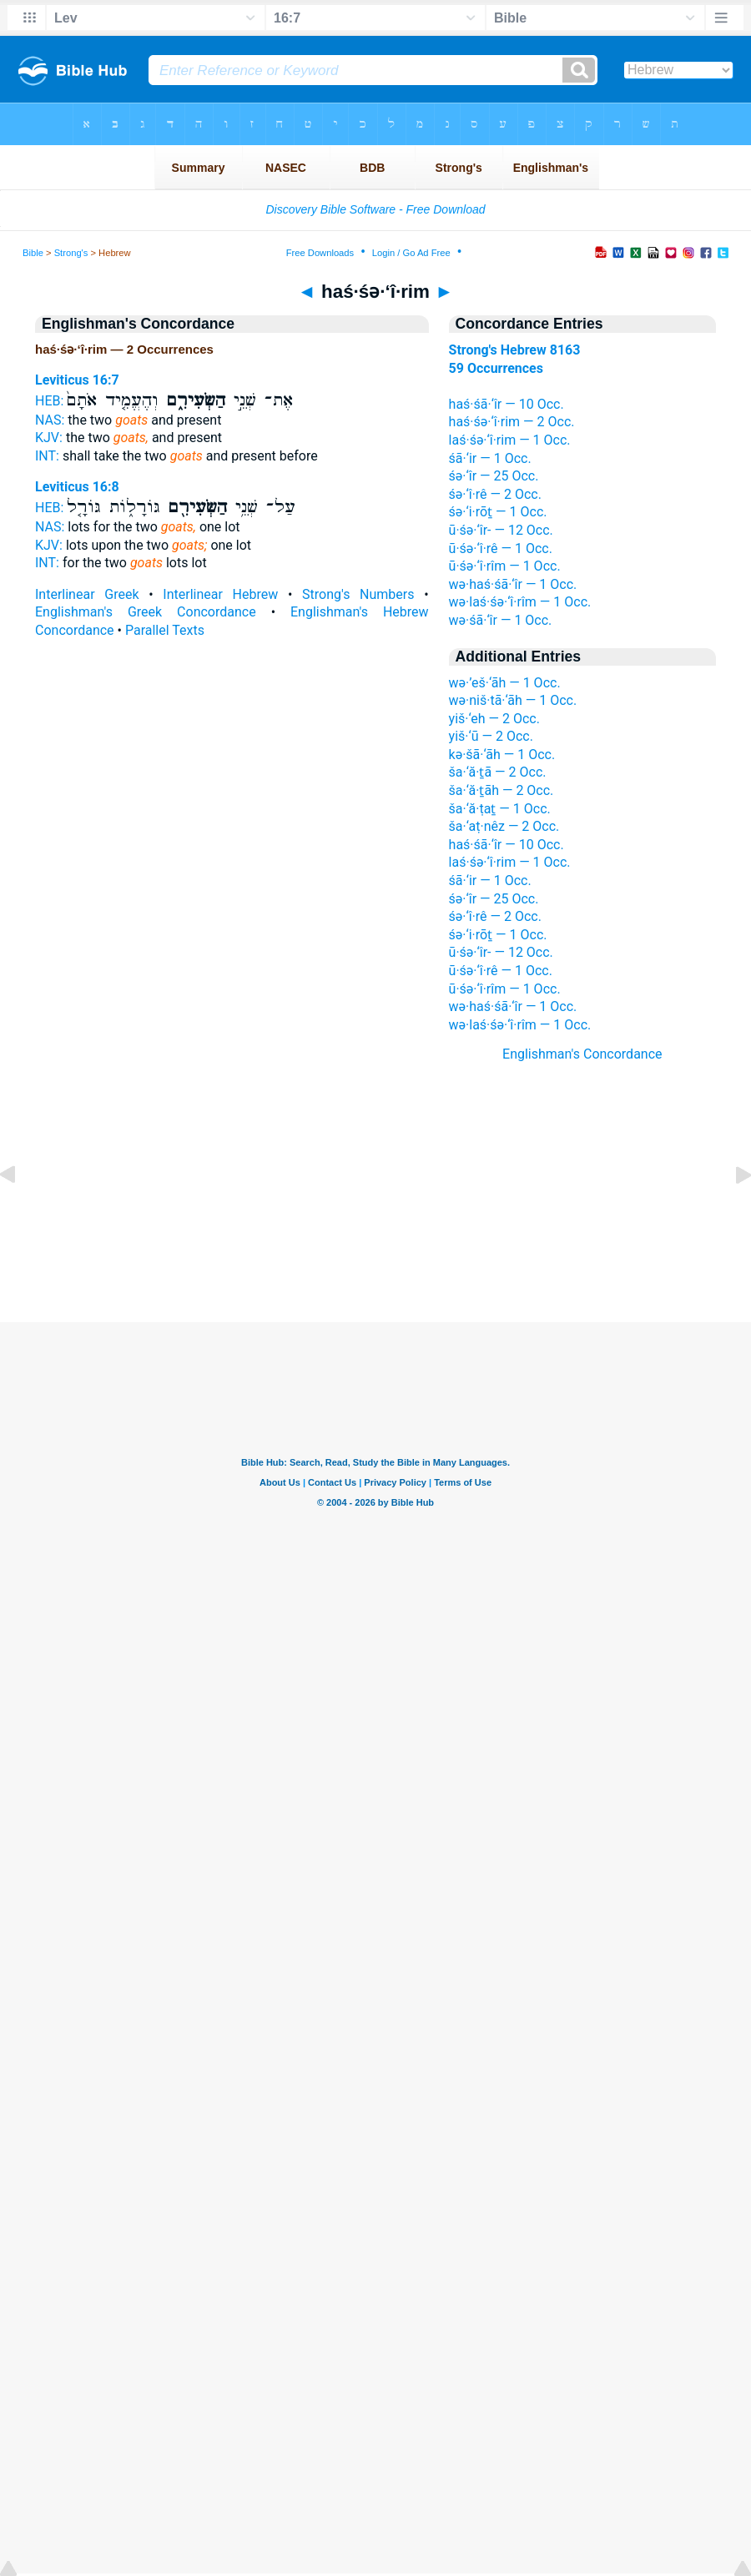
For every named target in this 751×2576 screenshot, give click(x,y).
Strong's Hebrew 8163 (515, 350)
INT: (47, 456)
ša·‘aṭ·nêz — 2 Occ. (504, 826)
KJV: (49, 437)
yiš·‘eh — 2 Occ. (494, 719)
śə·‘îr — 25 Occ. (494, 476)
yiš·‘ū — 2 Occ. (491, 736)
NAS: (49, 420)
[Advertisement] (375, 1220)
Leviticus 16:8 (77, 487)
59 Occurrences (496, 368)
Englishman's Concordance (582, 1054)
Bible (33, 253)
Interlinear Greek (87, 594)
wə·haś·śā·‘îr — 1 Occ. (513, 584)
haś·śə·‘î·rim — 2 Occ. (512, 422)
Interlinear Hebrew (220, 594)
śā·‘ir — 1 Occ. (490, 458)
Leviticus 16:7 (77, 380)
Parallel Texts (164, 630)
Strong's (71, 253)
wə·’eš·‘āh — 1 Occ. (505, 683)
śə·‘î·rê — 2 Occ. (495, 494)
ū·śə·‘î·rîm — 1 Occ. (505, 566)
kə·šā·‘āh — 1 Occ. (502, 754)
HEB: (49, 401)
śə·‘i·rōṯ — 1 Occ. (498, 512)
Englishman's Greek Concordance (145, 612)
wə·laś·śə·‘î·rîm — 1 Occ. (520, 602)
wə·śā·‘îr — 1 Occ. (500, 620)
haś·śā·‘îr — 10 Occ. (506, 404)
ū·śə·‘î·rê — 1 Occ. (500, 548)
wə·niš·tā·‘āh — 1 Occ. (513, 700)
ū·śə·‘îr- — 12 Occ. (501, 530)
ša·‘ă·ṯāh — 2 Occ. (501, 790)
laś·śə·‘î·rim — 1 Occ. (510, 440)
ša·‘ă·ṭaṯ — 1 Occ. (500, 809)
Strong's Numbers (358, 594)
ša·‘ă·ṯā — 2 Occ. (498, 772)
